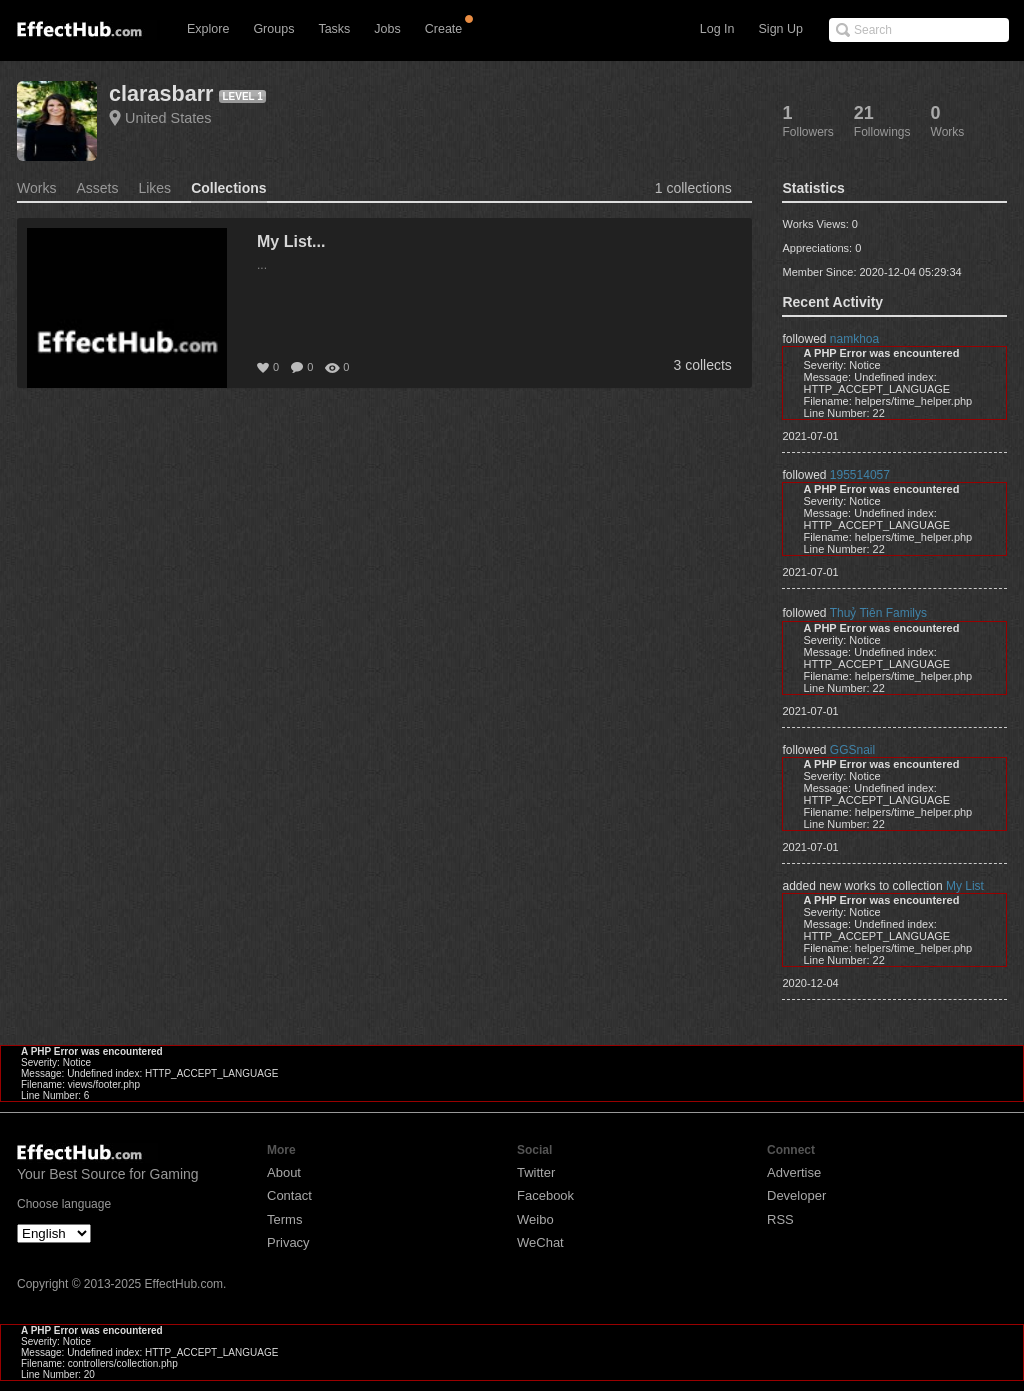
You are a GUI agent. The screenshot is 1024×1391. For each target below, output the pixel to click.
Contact (289, 1195)
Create (444, 29)
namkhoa (854, 339)
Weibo (535, 1219)
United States (168, 118)
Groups (273, 29)
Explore (208, 29)
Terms (284, 1219)
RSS (780, 1219)
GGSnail (852, 750)
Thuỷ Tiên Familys (878, 613)
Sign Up (781, 29)
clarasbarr (161, 93)
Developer (796, 1195)
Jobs (387, 29)
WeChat (540, 1242)
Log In (717, 29)
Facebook (545, 1195)
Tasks (334, 29)
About (284, 1172)
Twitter (536, 1172)
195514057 (860, 475)
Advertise (794, 1172)
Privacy (288, 1242)
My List (965, 886)
